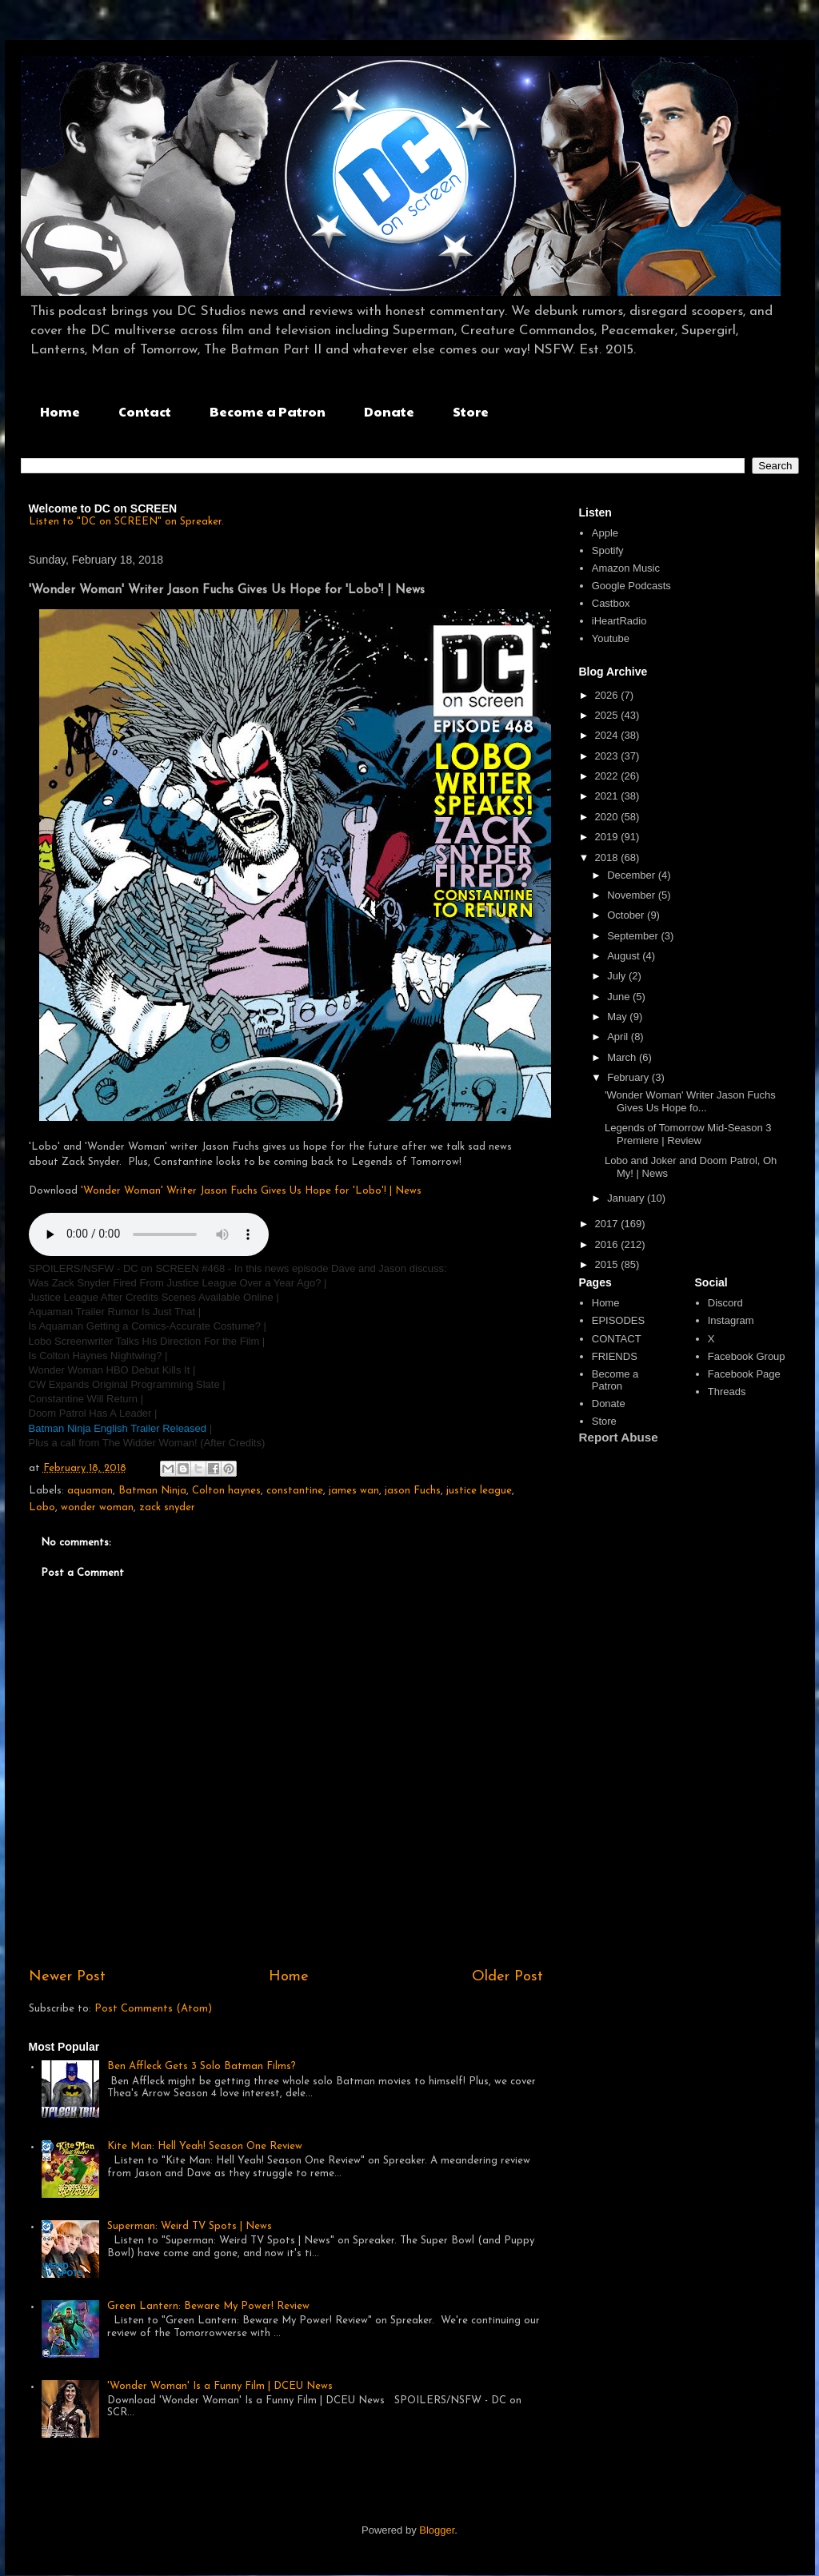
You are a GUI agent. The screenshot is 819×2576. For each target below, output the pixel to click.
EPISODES (618, 1320)
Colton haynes (226, 1490)
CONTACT (616, 1339)
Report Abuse (618, 1437)
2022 (608, 776)
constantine (294, 1490)
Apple (605, 533)
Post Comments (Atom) (153, 2009)
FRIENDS (614, 1356)
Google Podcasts (631, 586)
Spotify (608, 550)
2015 (608, 1264)
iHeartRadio (619, 621)
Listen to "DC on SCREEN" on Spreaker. (126, 521)
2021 (608, 796)
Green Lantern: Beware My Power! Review (208, 2306)
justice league (479, 1490)
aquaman (90, 1490)
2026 (608, 695)
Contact (144, 411)
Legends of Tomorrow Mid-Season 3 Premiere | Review (688, 1134)
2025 (608, 715)
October (627, 915)
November (632, 895)
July (618, 976)
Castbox (611, 603)
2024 (608, 735)
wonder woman (97, 1507)
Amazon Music (626, 568)
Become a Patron (268, 411)
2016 (608, 1244)
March (623, 1057)
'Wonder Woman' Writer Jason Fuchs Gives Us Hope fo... (690, 1101)
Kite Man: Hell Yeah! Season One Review (204, 2146)
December (632, 875)
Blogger (436, 2530)
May (618, 1017)
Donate (389, 411)
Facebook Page (744, 1374)
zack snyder (167, 1507)
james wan (354, 1490)
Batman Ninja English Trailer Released (119, 1428)
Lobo (42, 1507)
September (634, 936)
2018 (608, 857)
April (619, 1037)
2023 (608, 756)
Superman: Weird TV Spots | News (189, 2226)
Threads (727, 1392)
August (624, 956)
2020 (608, 817)
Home (60, 411)
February (629, 1077)
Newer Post (67, 1976)
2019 (608, 837)
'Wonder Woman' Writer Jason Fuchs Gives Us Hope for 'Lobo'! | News (251, 1191)
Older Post (507, 1976)
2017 (608, 1224)
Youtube (610, 638)
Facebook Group (746, 1356)
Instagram (731, 1320)
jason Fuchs (413, 1490)
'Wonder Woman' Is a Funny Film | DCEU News (220, 2386)
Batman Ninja (152, 1490)
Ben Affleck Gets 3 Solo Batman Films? (201, 2066)
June (620, 997)
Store (471, 411)
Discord (725, 1303)
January (627, 1198)
